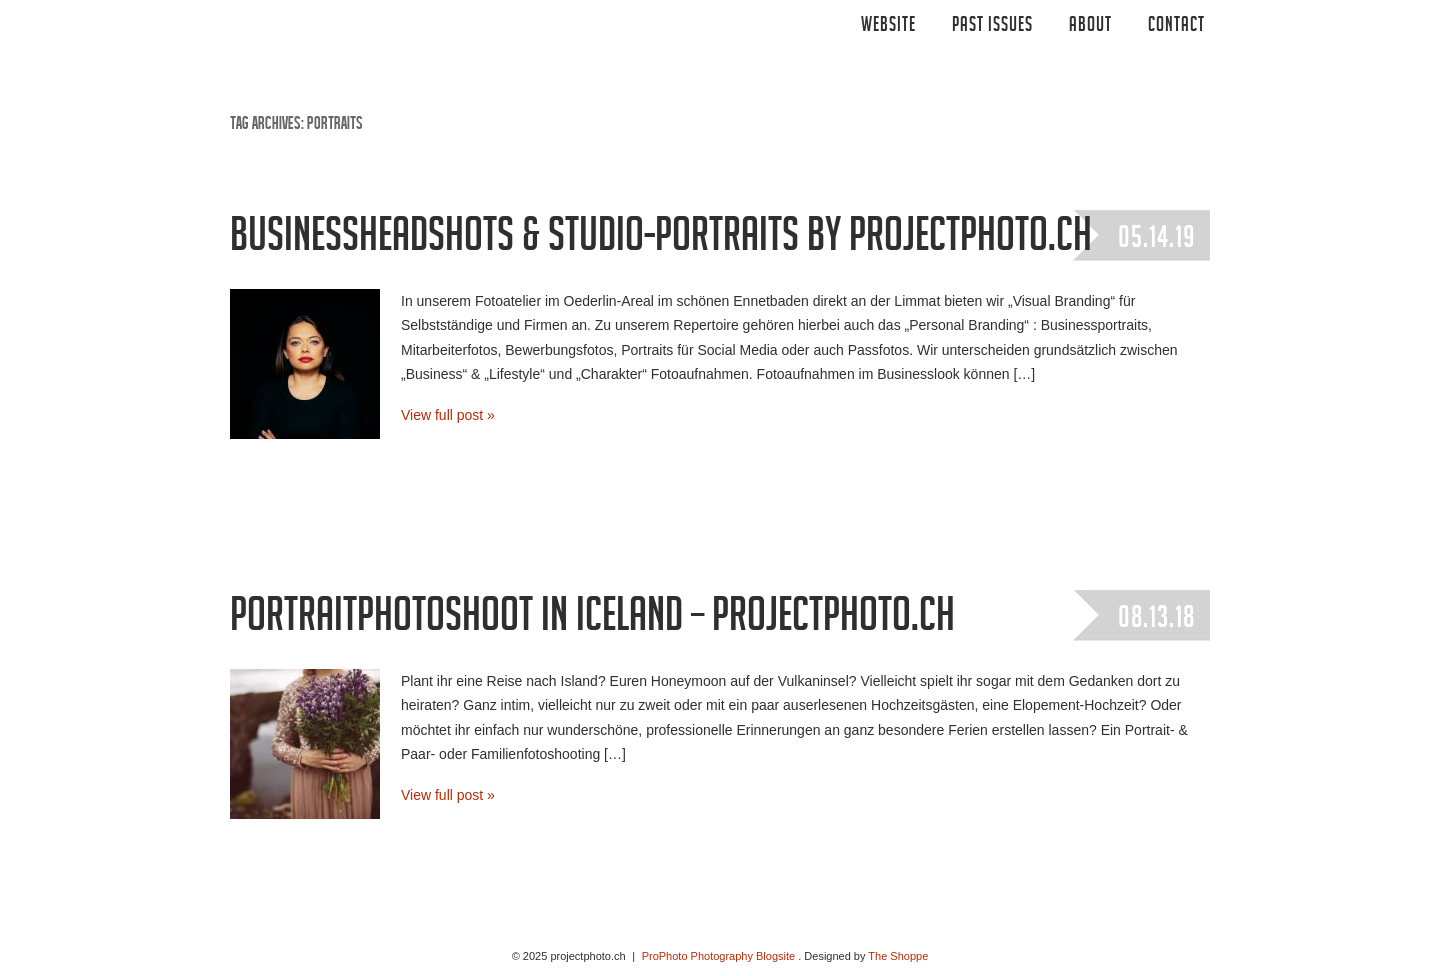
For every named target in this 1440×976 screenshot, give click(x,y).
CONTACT (1176, 27)
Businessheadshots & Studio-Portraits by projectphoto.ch (661, 241)
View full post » (448, 415)
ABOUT (1090, 27)
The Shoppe (898, 956)
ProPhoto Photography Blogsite (719, 956)
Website (888, 27)
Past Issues (992, 27)
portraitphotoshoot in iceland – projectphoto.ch (592, 621)
